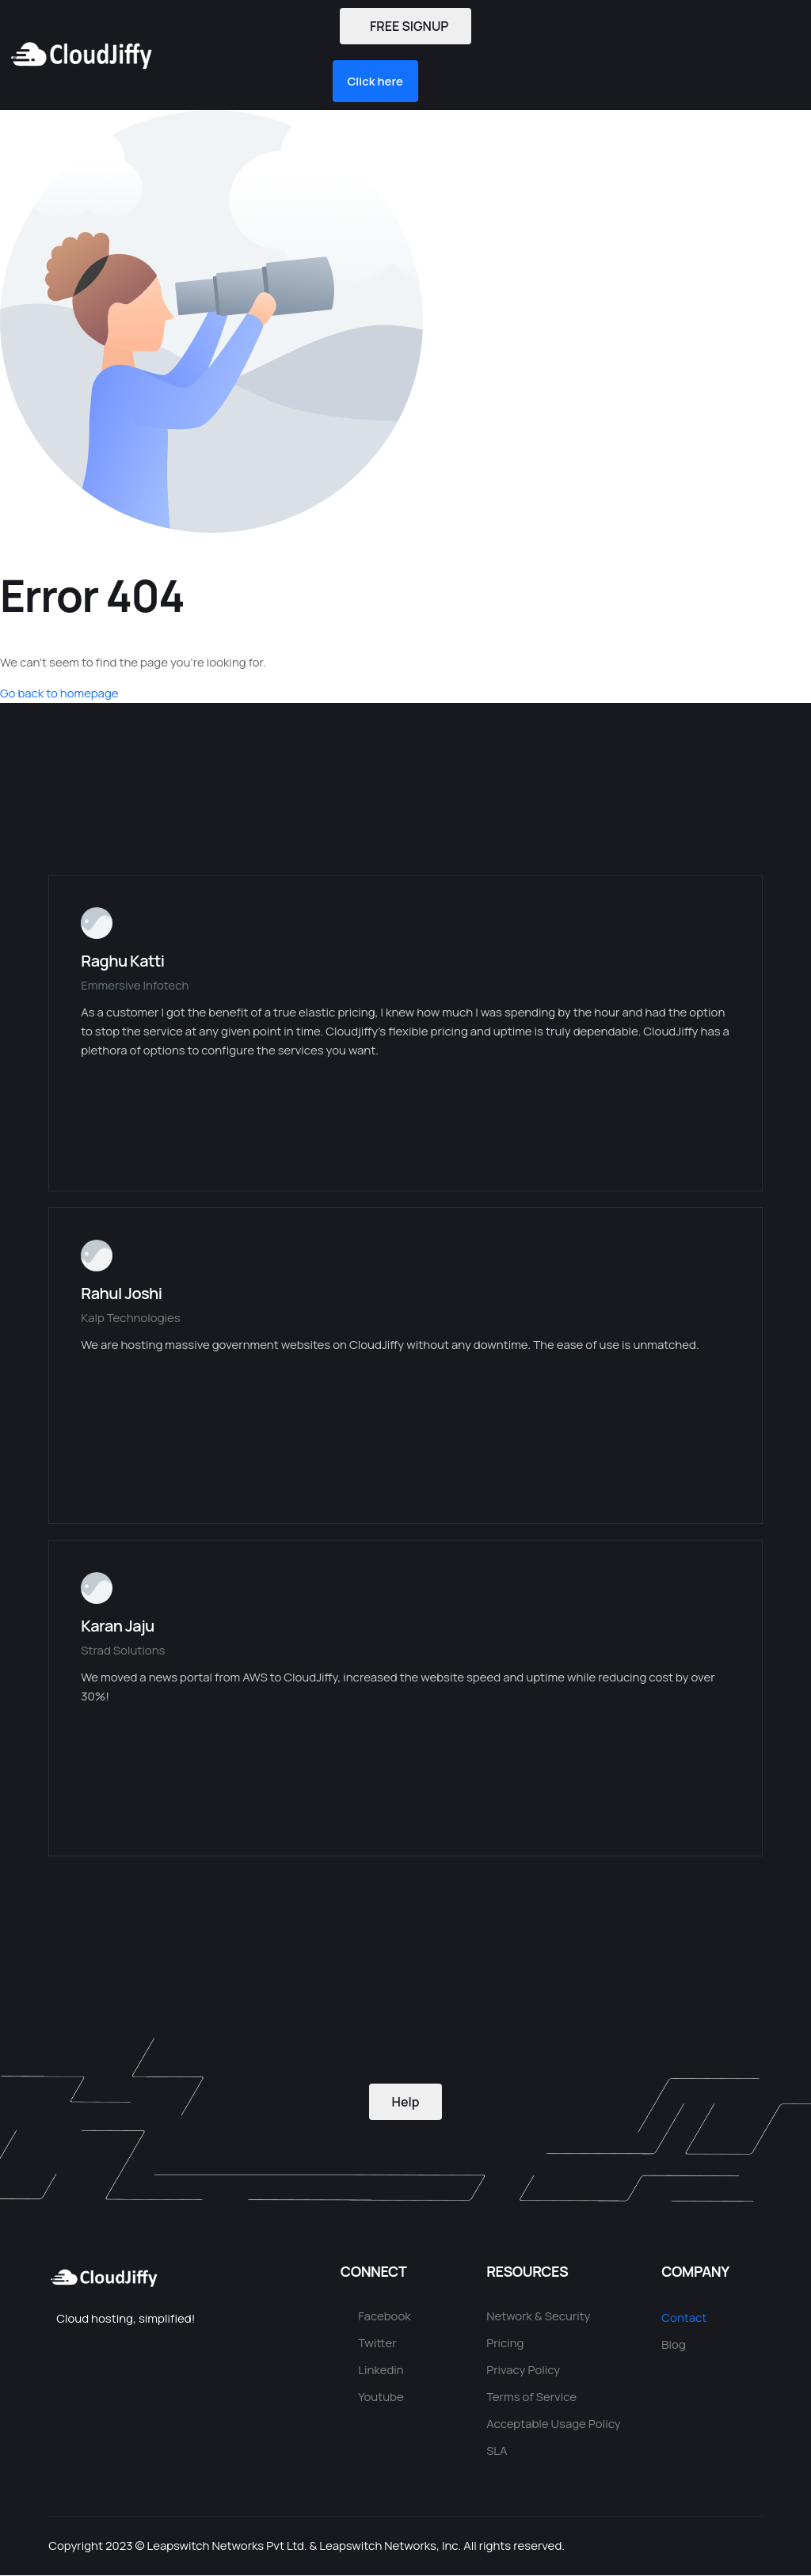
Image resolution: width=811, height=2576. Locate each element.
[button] (243, 55)
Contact (683, 2318)
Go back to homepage (59, 694)
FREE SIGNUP (405, 26)
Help (406, 2102)
